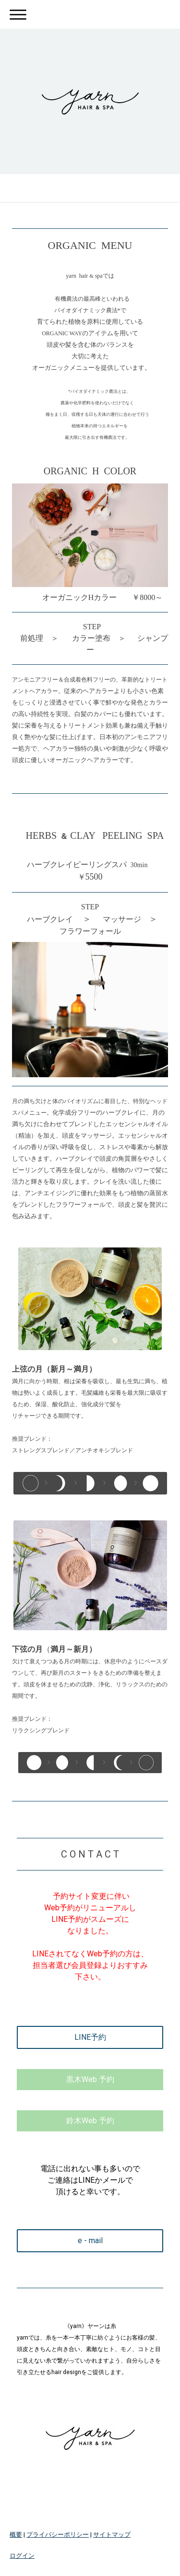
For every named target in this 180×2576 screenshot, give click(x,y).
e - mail (90, 2240)
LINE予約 (90, 2037)
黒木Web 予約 (90, 2079)
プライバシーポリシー (57, 2534)
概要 (16, 2534)
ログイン (22, 2555)
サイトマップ (112, 2534)
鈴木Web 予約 (90, 2120)
